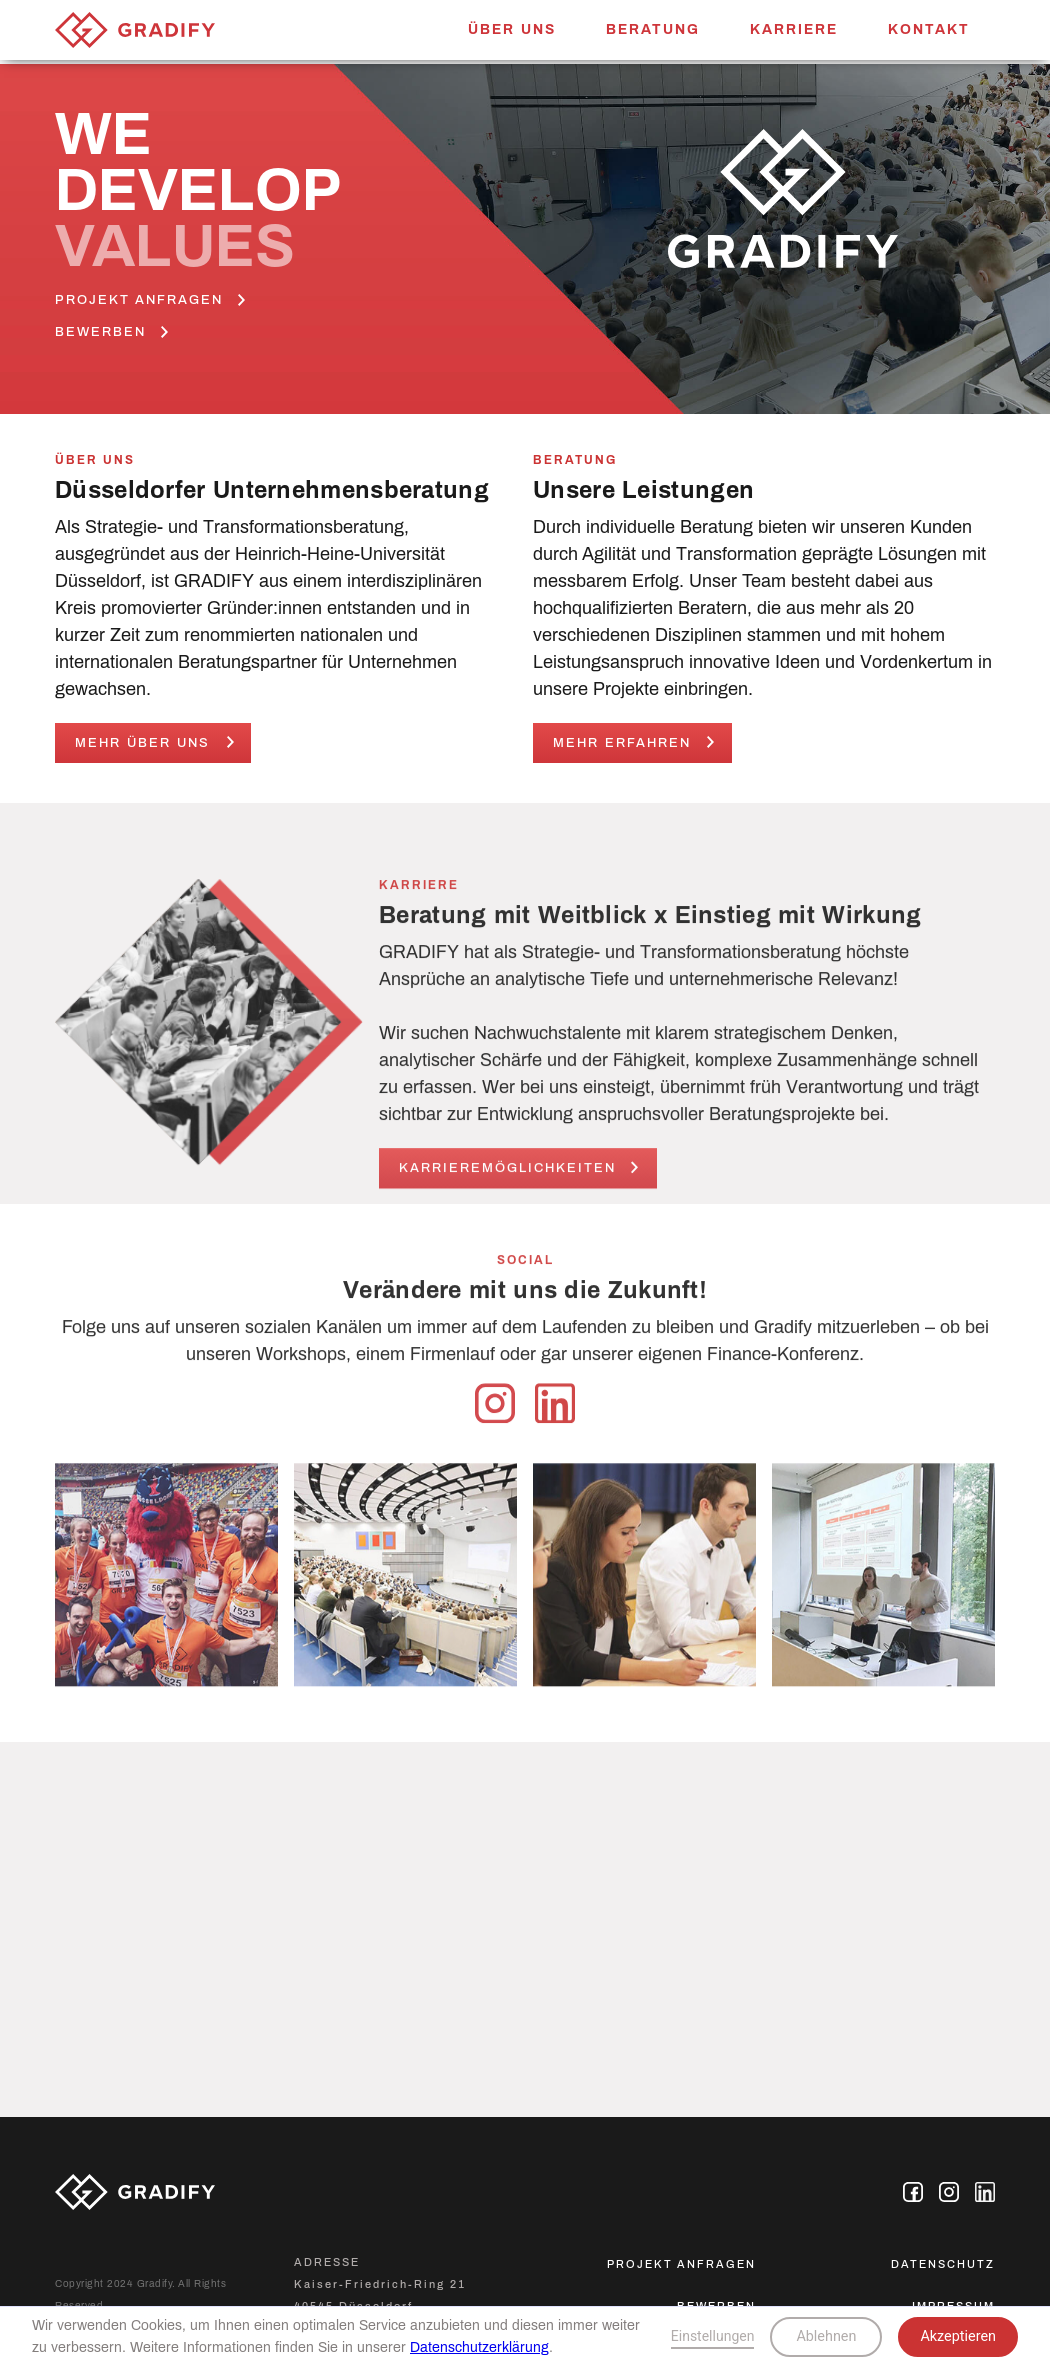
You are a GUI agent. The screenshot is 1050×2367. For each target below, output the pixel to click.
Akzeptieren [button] (958, 2336)
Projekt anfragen (681, 2264)
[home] (135, 24)
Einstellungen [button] (713, 2336)
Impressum (953, 2306)
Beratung (653, 29)
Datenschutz (943, 2264)
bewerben (716, 2306)
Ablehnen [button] (826, 2336)
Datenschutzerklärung (479, 2347)
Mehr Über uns (142, 743)
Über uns (512, 29)
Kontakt (929, 29)
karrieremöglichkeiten (507, 1176)
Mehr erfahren (622, 743)
